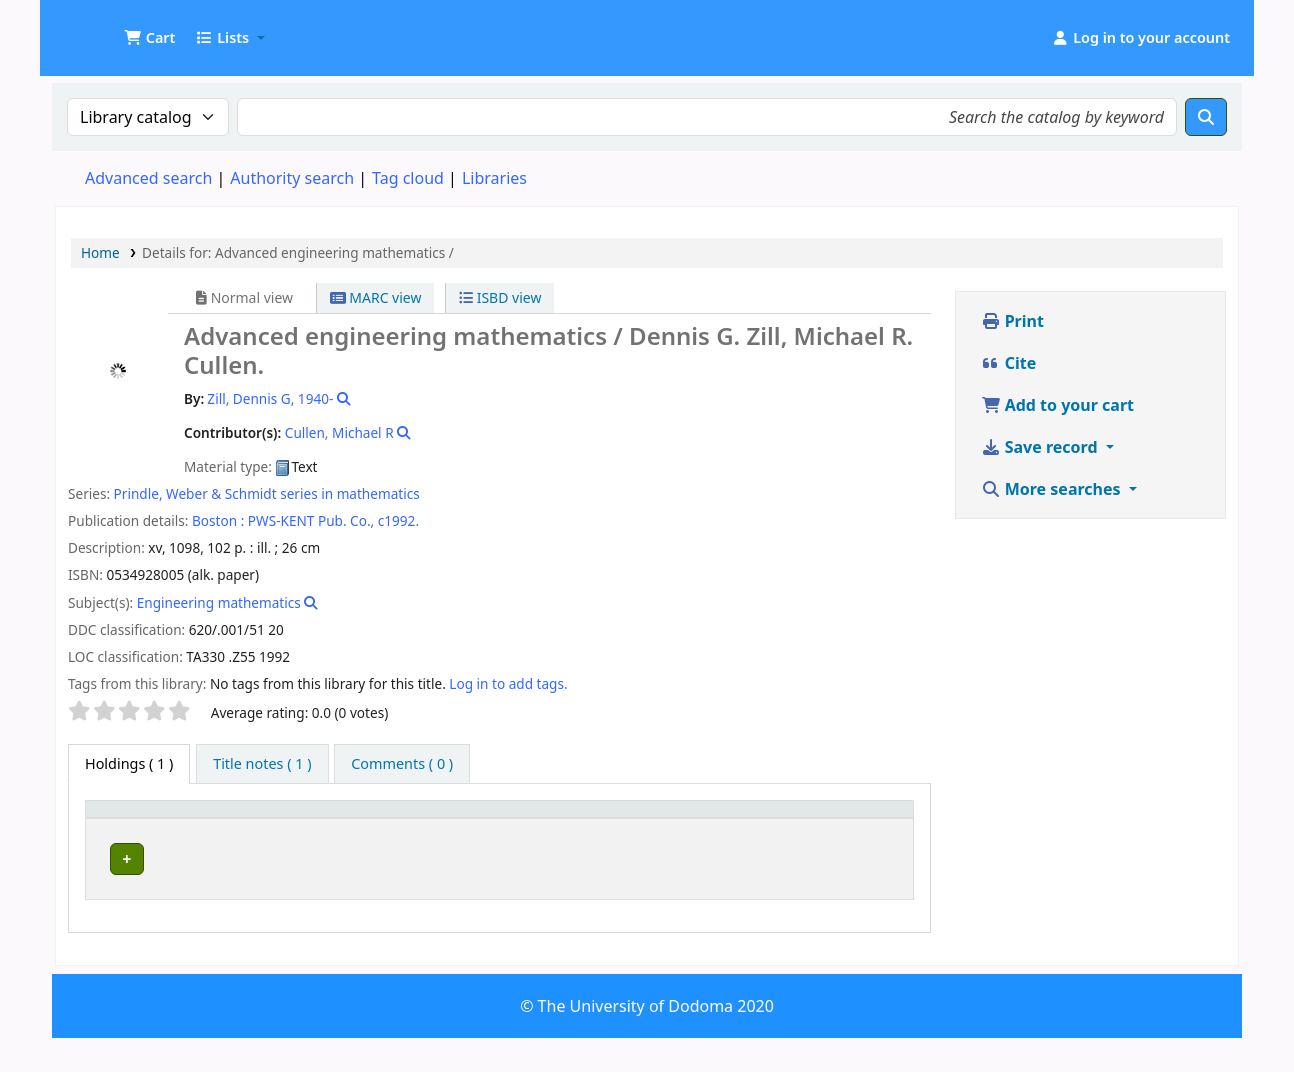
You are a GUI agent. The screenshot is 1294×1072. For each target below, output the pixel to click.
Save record (1041, 447)
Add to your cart (1058, 405)
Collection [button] (464, 837)
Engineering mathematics (219, 602)
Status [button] (851, 837)
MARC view (376, 297)
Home (100, 252)
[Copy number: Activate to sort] (760, 828)
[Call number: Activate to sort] (615, 828)
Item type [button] (111, 828)
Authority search (292, 178)
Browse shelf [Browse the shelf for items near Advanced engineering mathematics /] (586, 894)
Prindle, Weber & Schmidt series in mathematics (267, 493)
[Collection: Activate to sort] (474, 828)
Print (1012, 321)
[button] (149, 38)
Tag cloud (408, 178)
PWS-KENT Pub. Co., (311, 520)
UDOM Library (106, 28)
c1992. (398, 520)
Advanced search (148, 178)
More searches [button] (1053, 489)
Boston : (218, 520)
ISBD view (500, 297)
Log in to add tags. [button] (508, 683)
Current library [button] (241, 837)
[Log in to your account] (1140, 38)
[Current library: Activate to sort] (300, 828)
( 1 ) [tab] (129, 763)
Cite (1009, 363)
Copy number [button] (737, 828)
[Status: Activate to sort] (866, 828)
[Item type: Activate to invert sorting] (133, 828)
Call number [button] (582, 837)
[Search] (1206, 117)
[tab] (262, 764)
